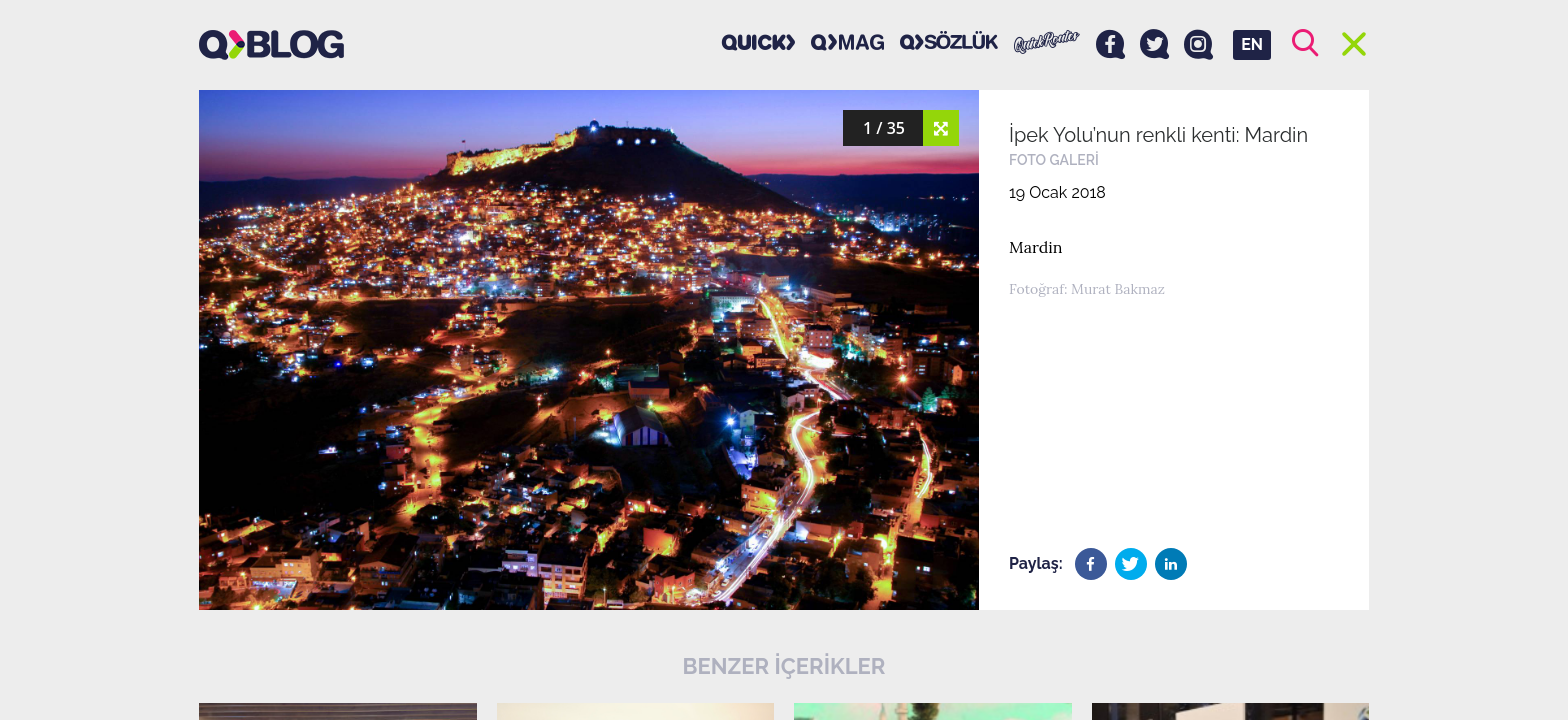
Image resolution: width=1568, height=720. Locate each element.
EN (1252, 44)
